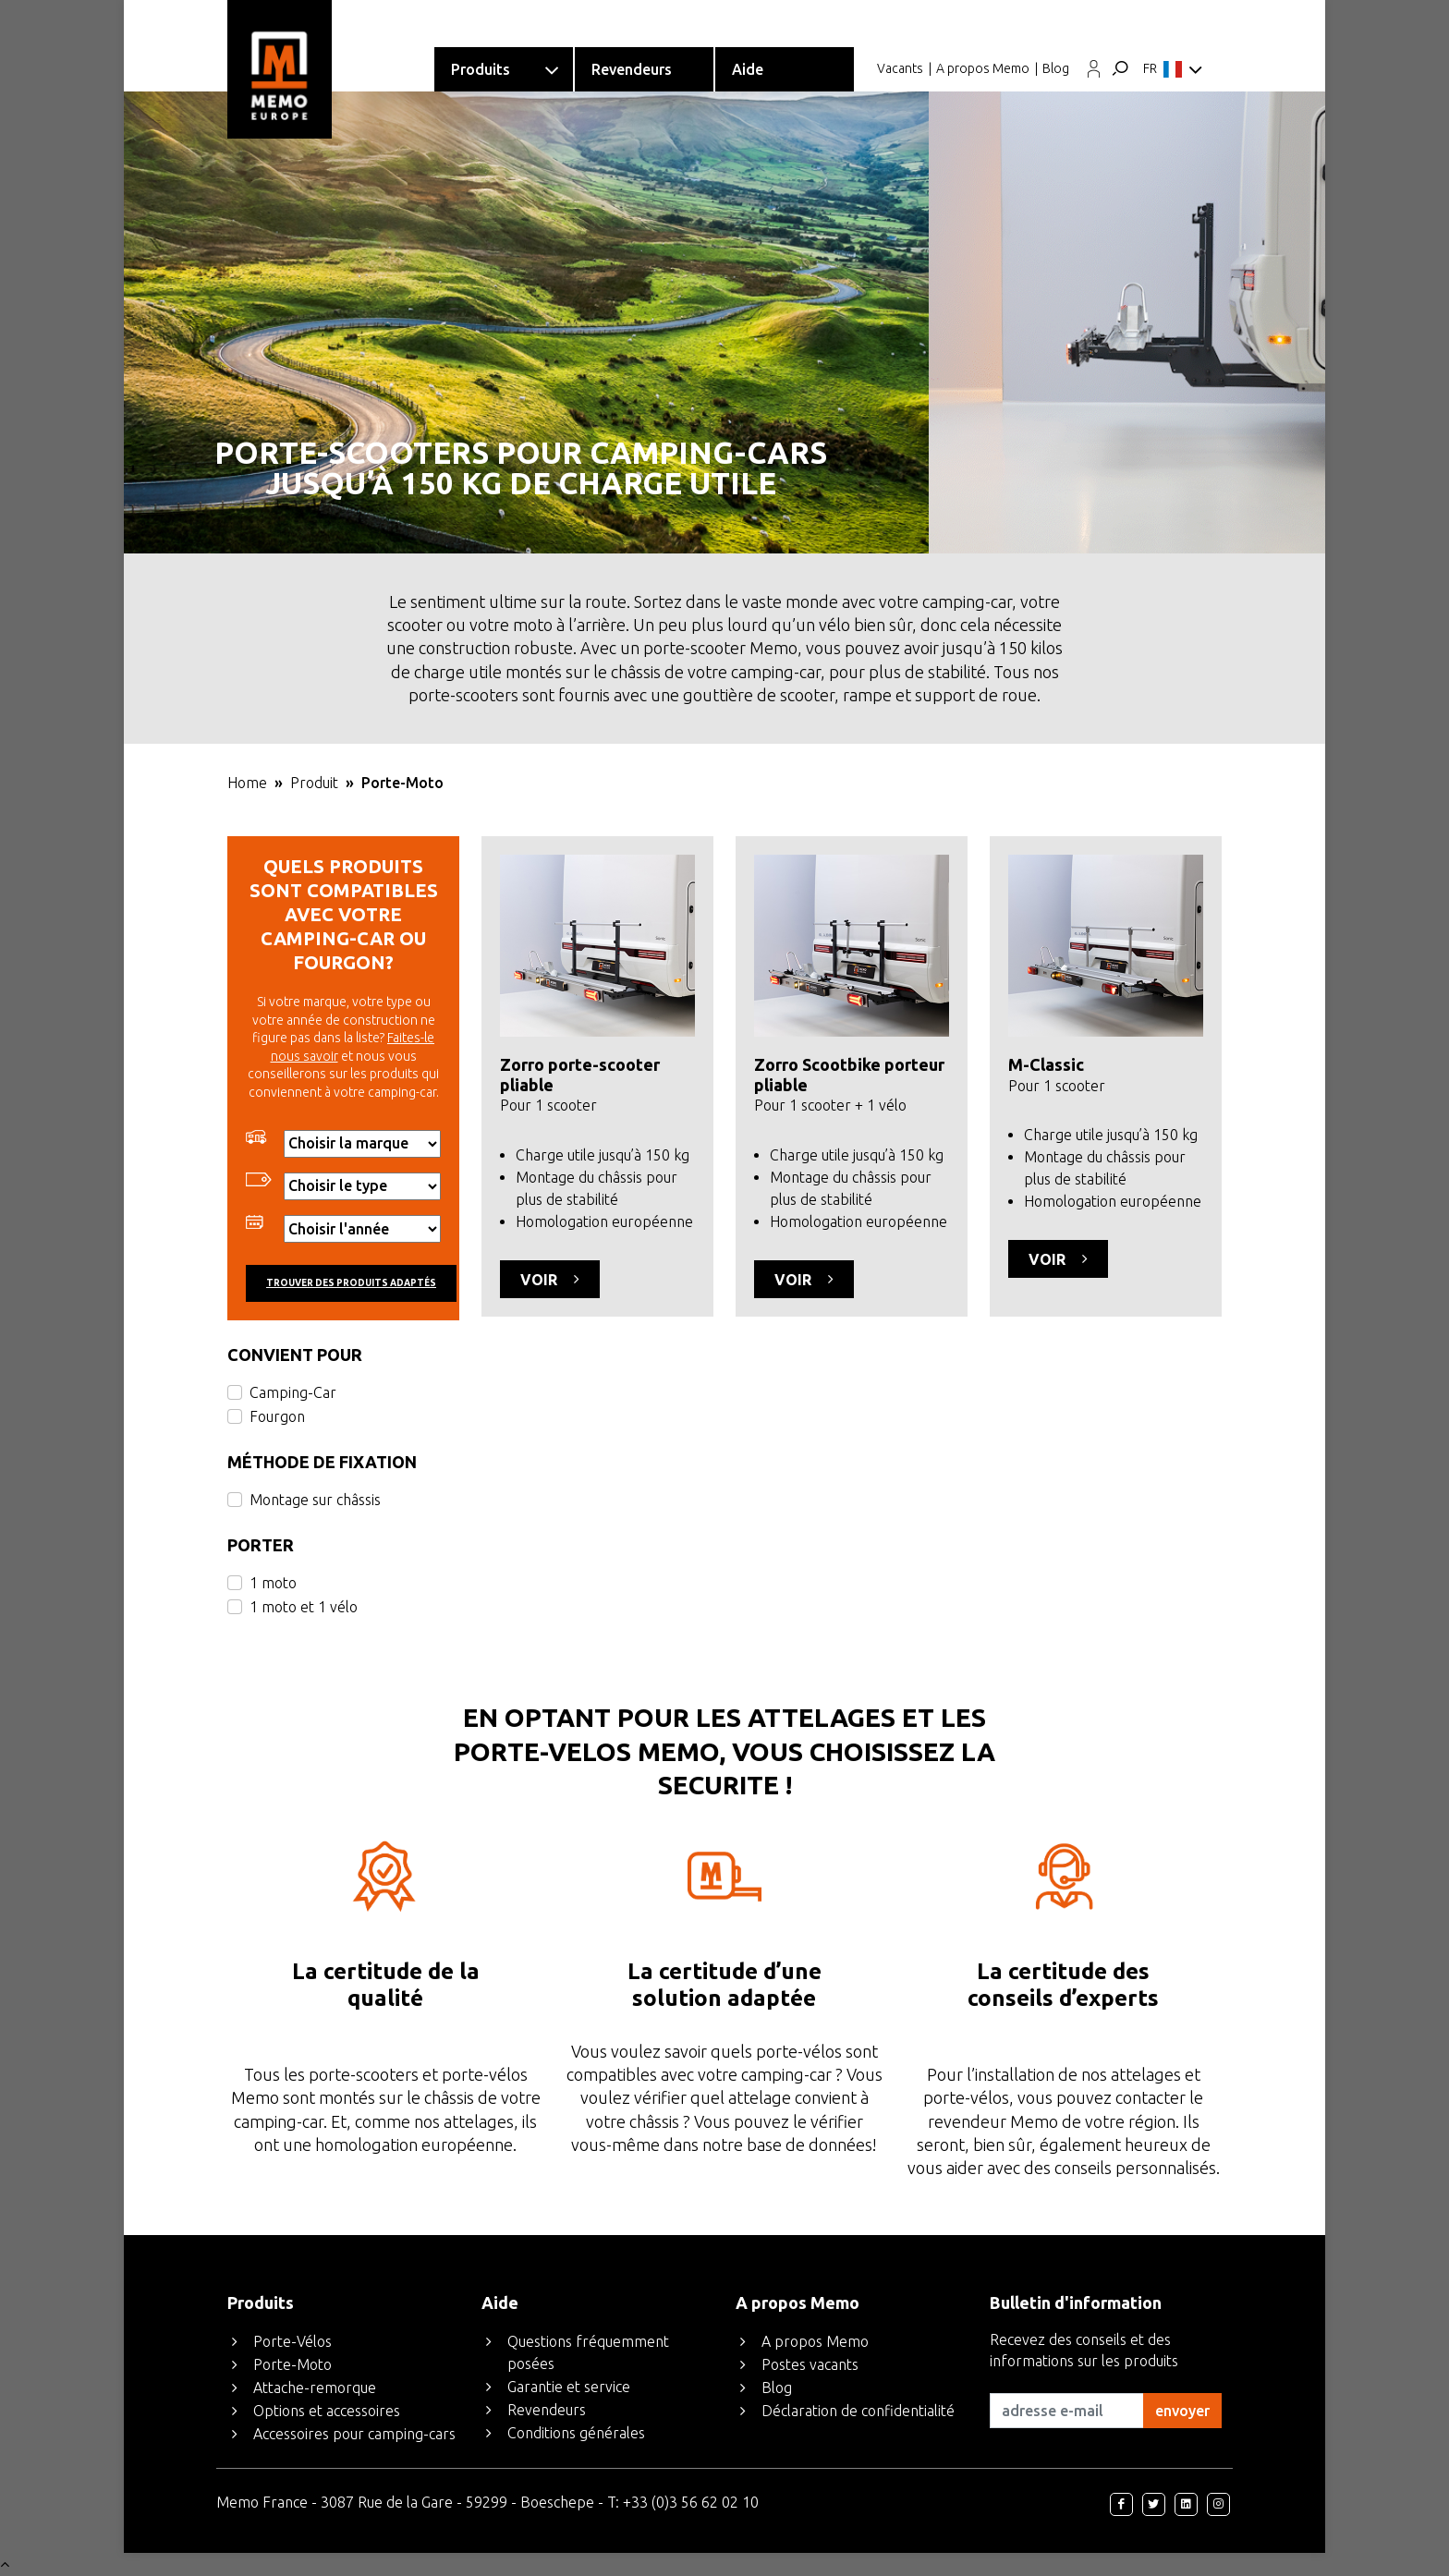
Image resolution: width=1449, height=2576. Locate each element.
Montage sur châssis (315, 1499)
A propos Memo (982, 68)
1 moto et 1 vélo (304, 1606)
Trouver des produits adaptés (351, 1283)
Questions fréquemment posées (588, 2352)
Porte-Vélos (292, 2341)
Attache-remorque (314, 2387)
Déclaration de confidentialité (858, 2410)
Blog (1055, 68)
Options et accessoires (326, 2410)
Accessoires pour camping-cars (354, 2433)
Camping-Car (293, 1392)
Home (247, 782)
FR (1172, 70)
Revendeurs (546, 2409)
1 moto (273, 1582)
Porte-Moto (292, 2364)
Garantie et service (568, 2386)
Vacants (900, 68)
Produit (314, 782)
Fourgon (277, 1416)
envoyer (1182, 2410)
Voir (549, 1279)
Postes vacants (809, 2364)
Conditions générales (576, 2432)
